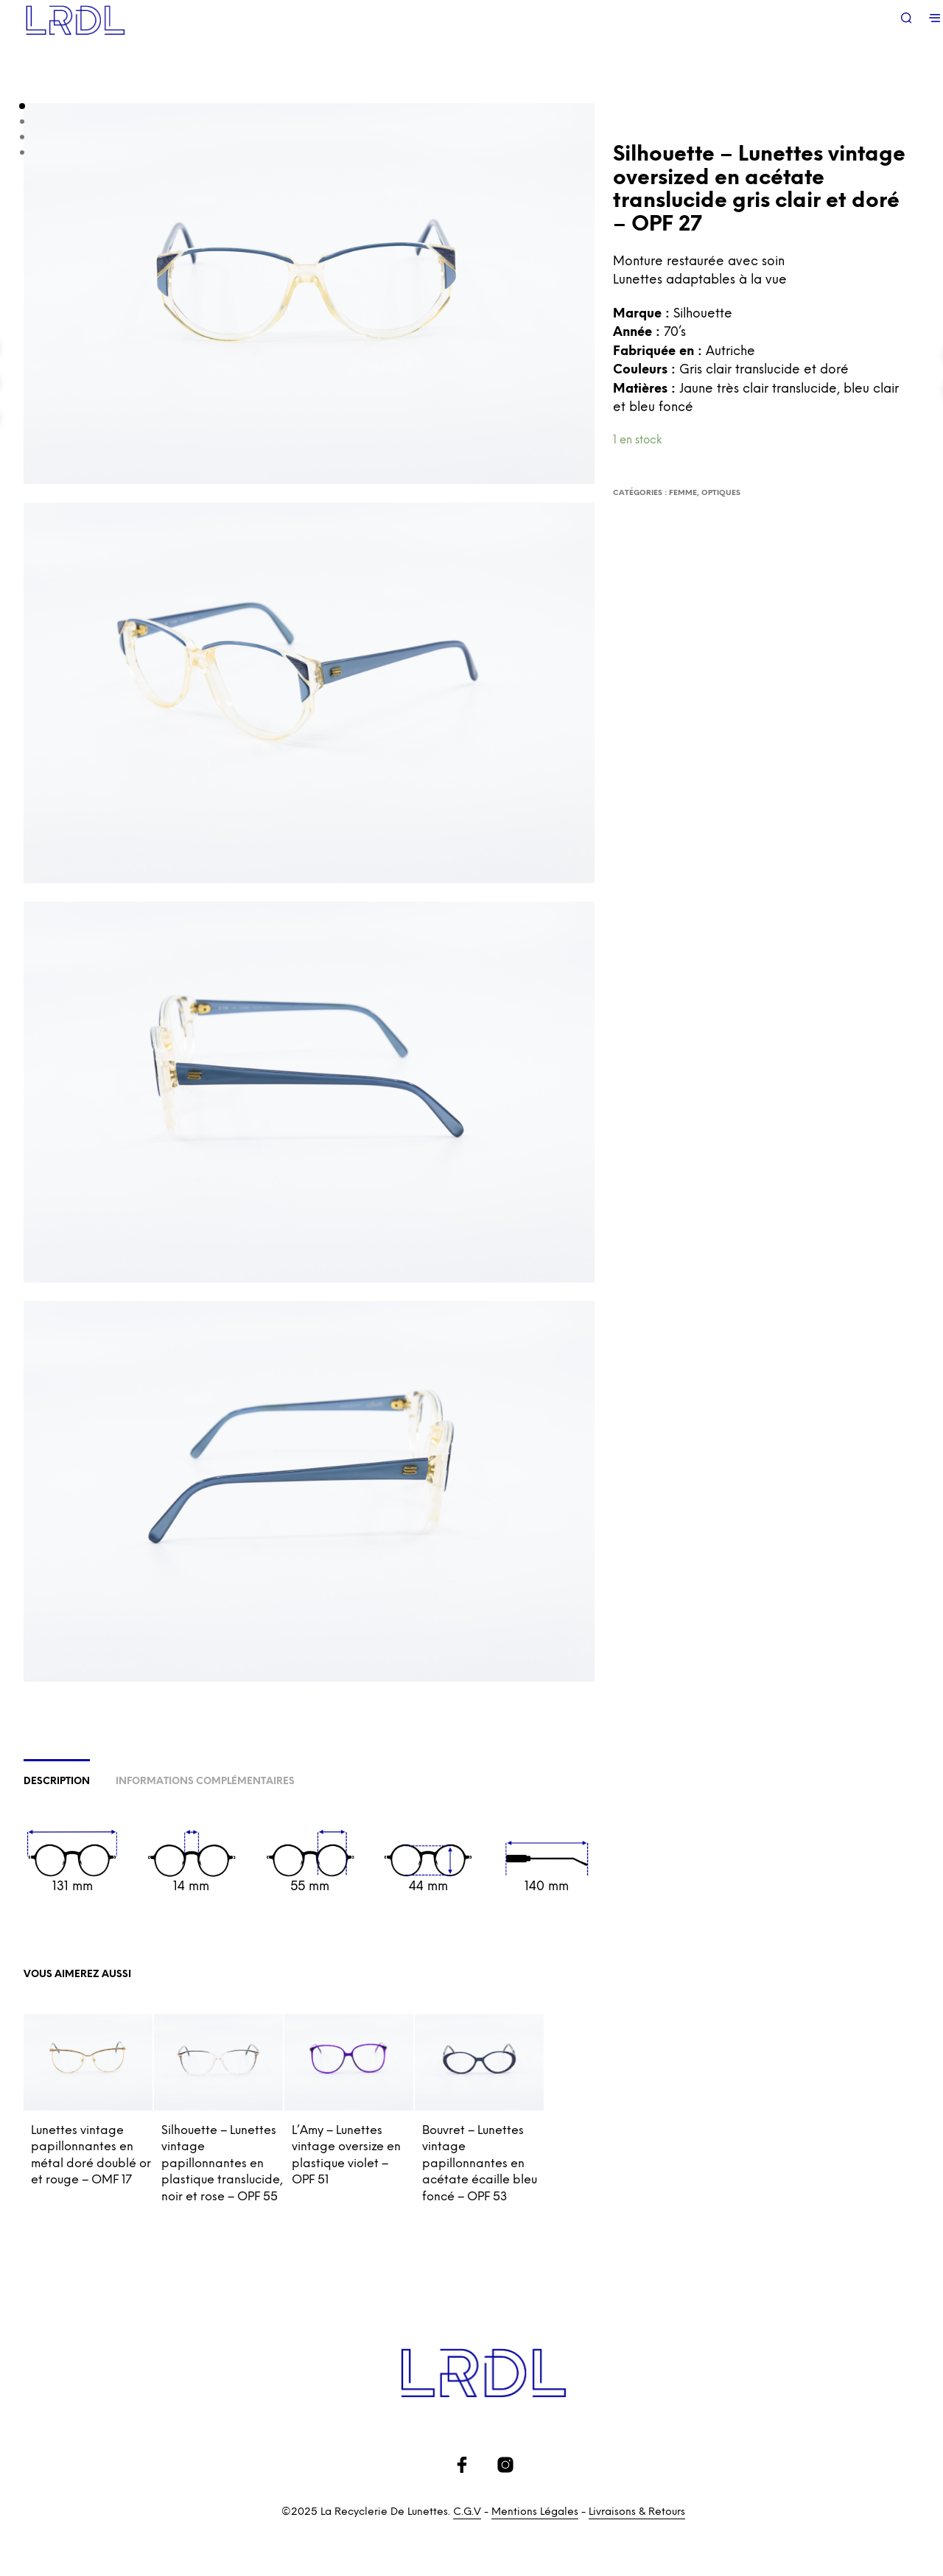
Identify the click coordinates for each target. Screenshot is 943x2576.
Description (57, 1781)
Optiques (720, 493)
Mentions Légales (534, 2512)
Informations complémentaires (205, 1781)
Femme (683, 493)
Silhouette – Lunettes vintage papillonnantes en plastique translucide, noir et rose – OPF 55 (222, 2163)
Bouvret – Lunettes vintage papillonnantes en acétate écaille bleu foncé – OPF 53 (479, 2163)
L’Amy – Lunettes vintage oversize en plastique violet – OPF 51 (346, 2155)
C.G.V (467, 2512)
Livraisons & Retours (637, 2512)
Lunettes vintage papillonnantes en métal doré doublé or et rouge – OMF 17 (91, 2155)
